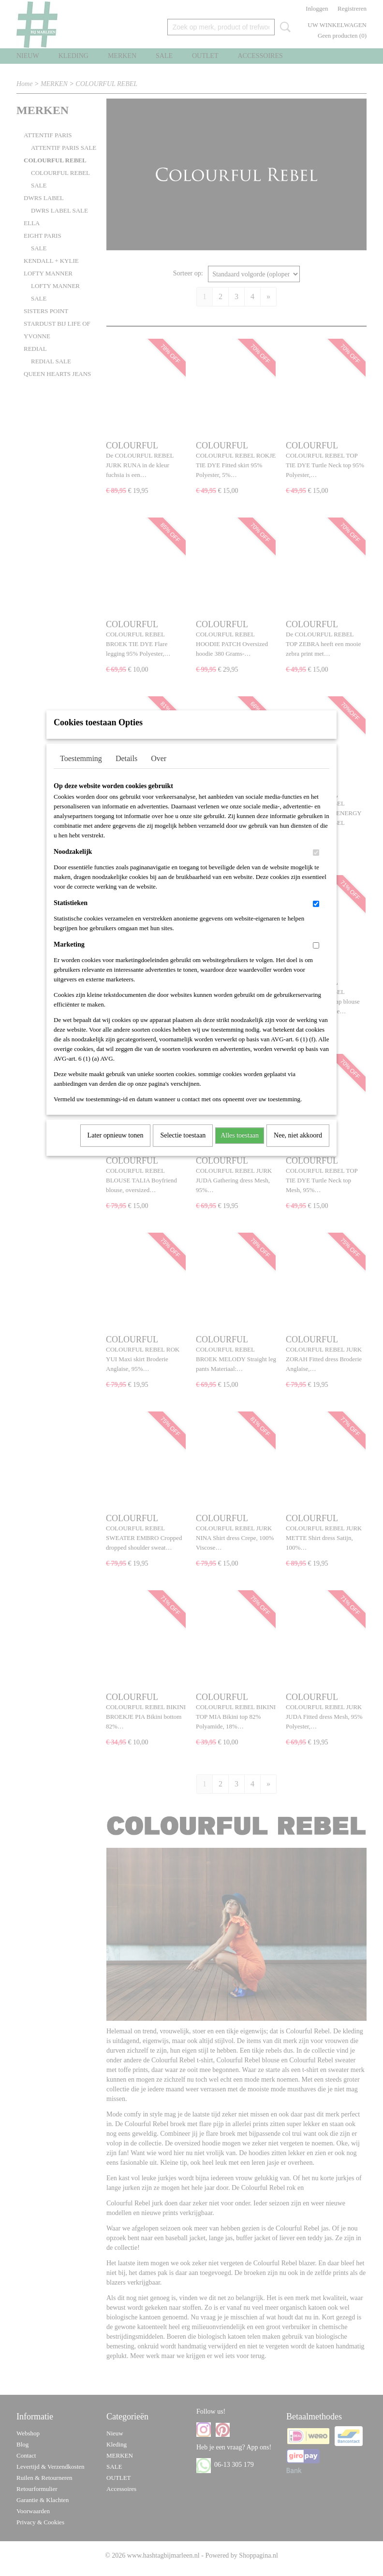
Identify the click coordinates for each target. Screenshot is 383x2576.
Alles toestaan (240, 1147)
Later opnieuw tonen (116, 1147)
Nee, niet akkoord (298, 1147)
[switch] (316, 865)
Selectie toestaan (183, 1147)
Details (126, 771)
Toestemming (81, 771)
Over (158, 771)
